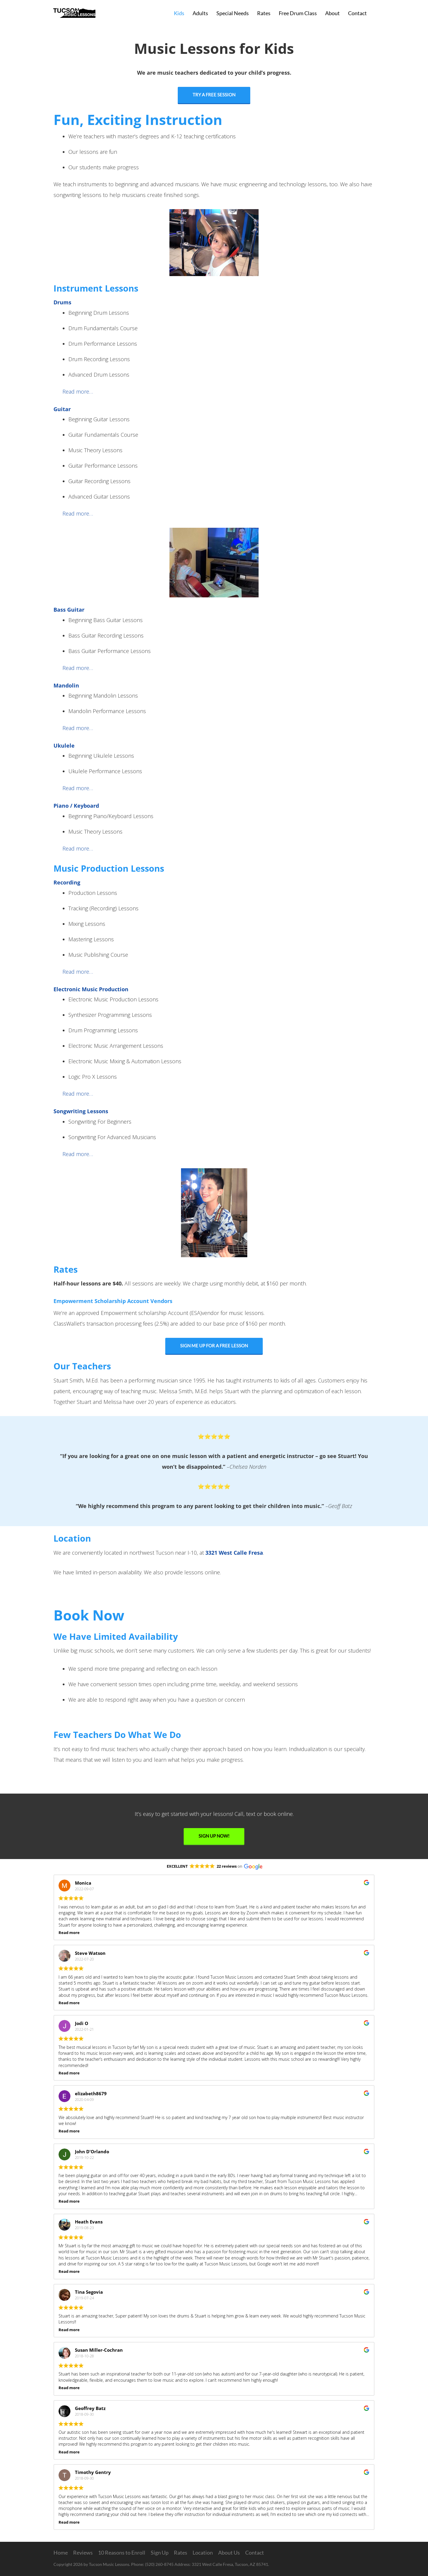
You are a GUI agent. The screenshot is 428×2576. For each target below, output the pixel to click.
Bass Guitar (69, 609)
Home (61, 2552)
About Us (229, 2552)
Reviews (83, 2552)
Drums (62, 302)
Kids (179, 13)
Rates (263, 13)
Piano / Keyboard (76, 805)
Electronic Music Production (91, 989)
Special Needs (232, 13)
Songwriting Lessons (81, 1111)
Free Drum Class (298, 13)
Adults (200, 13)
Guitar (62, 409)
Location (203, 2552)
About (332, 13)
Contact (357, 13)
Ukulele (64, 745)
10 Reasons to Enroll (121, 2552)
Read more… (77, 391)
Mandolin (66, 685)
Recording (67, 882)
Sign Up (160, 2552)
